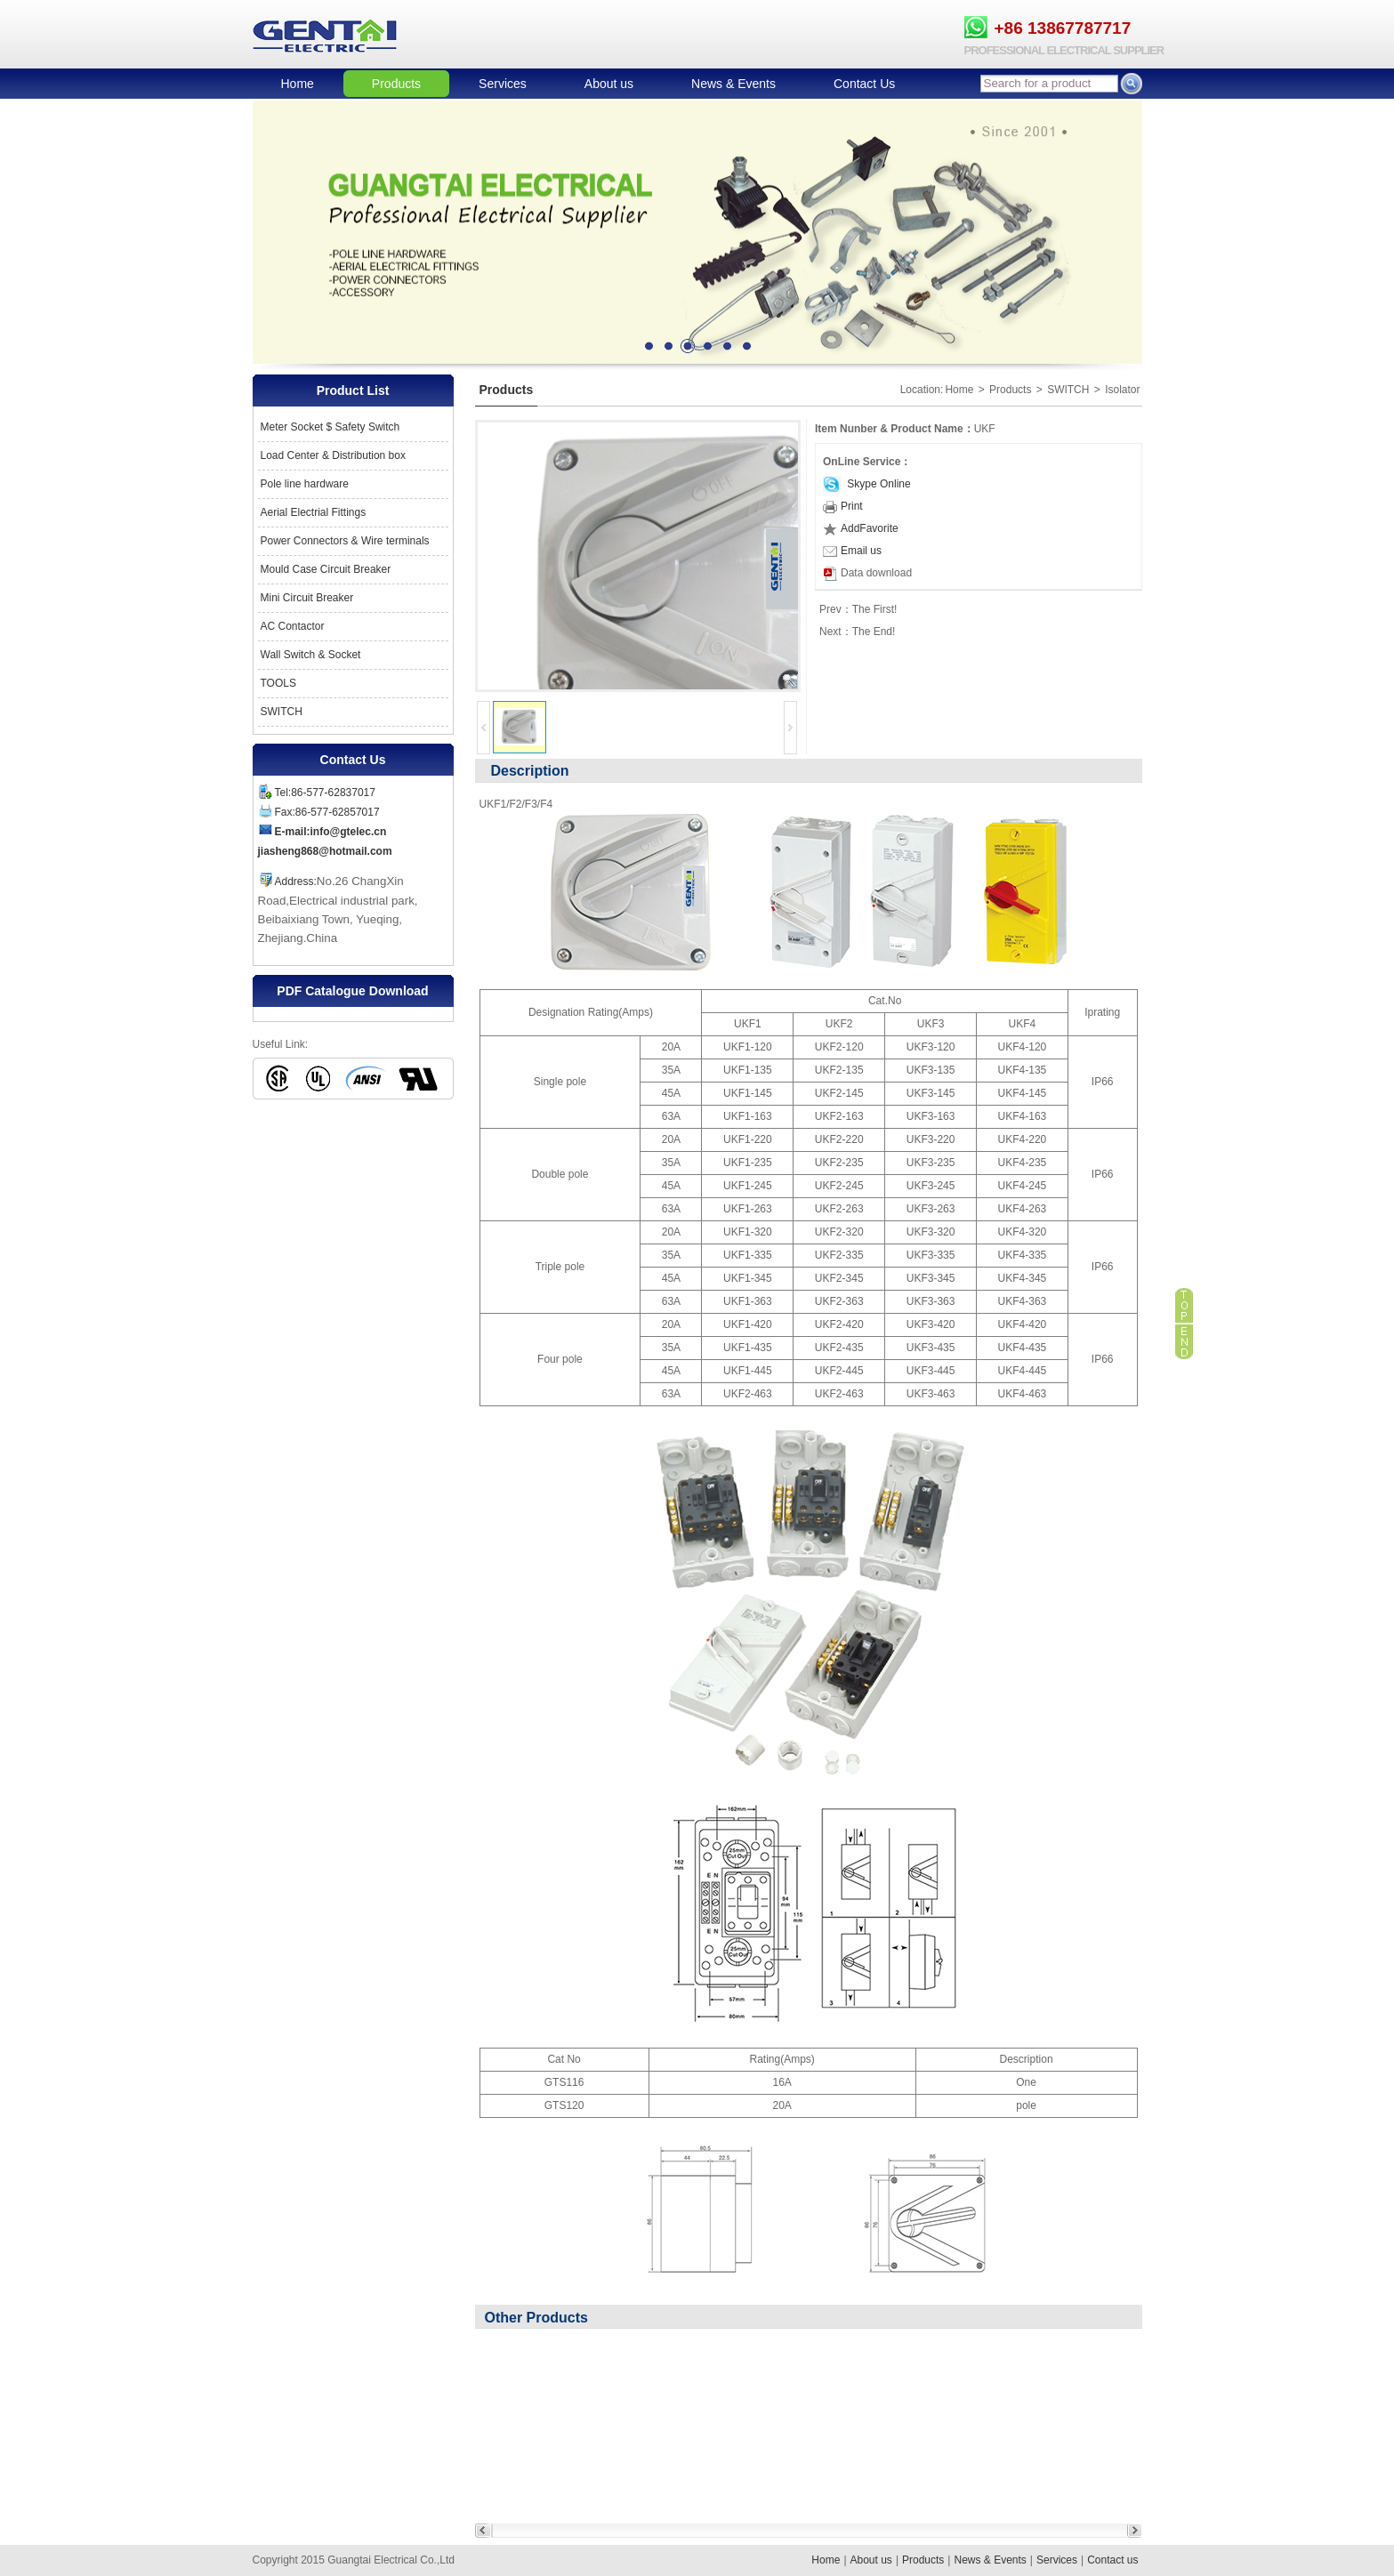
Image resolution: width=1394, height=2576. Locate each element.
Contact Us (864, 83)
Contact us (1112, 2560)
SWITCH (281, 711)
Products (396, 83)
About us (608, 83)
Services (503, 83)
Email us (852, 550)
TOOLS (278, 683)
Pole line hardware (305, 484)
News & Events (733, 83)
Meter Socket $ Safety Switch (330, 427)
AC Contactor (293, 626)
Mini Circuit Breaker (307, 598)
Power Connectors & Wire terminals (345, 541)
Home (297, 83)
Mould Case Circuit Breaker (326, 569)
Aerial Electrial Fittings (314, 512)
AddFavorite (860, 528)
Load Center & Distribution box (333, 455)
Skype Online (877, 484)
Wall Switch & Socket (311, 654)
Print (843, 506)
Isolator (1122, 389)
